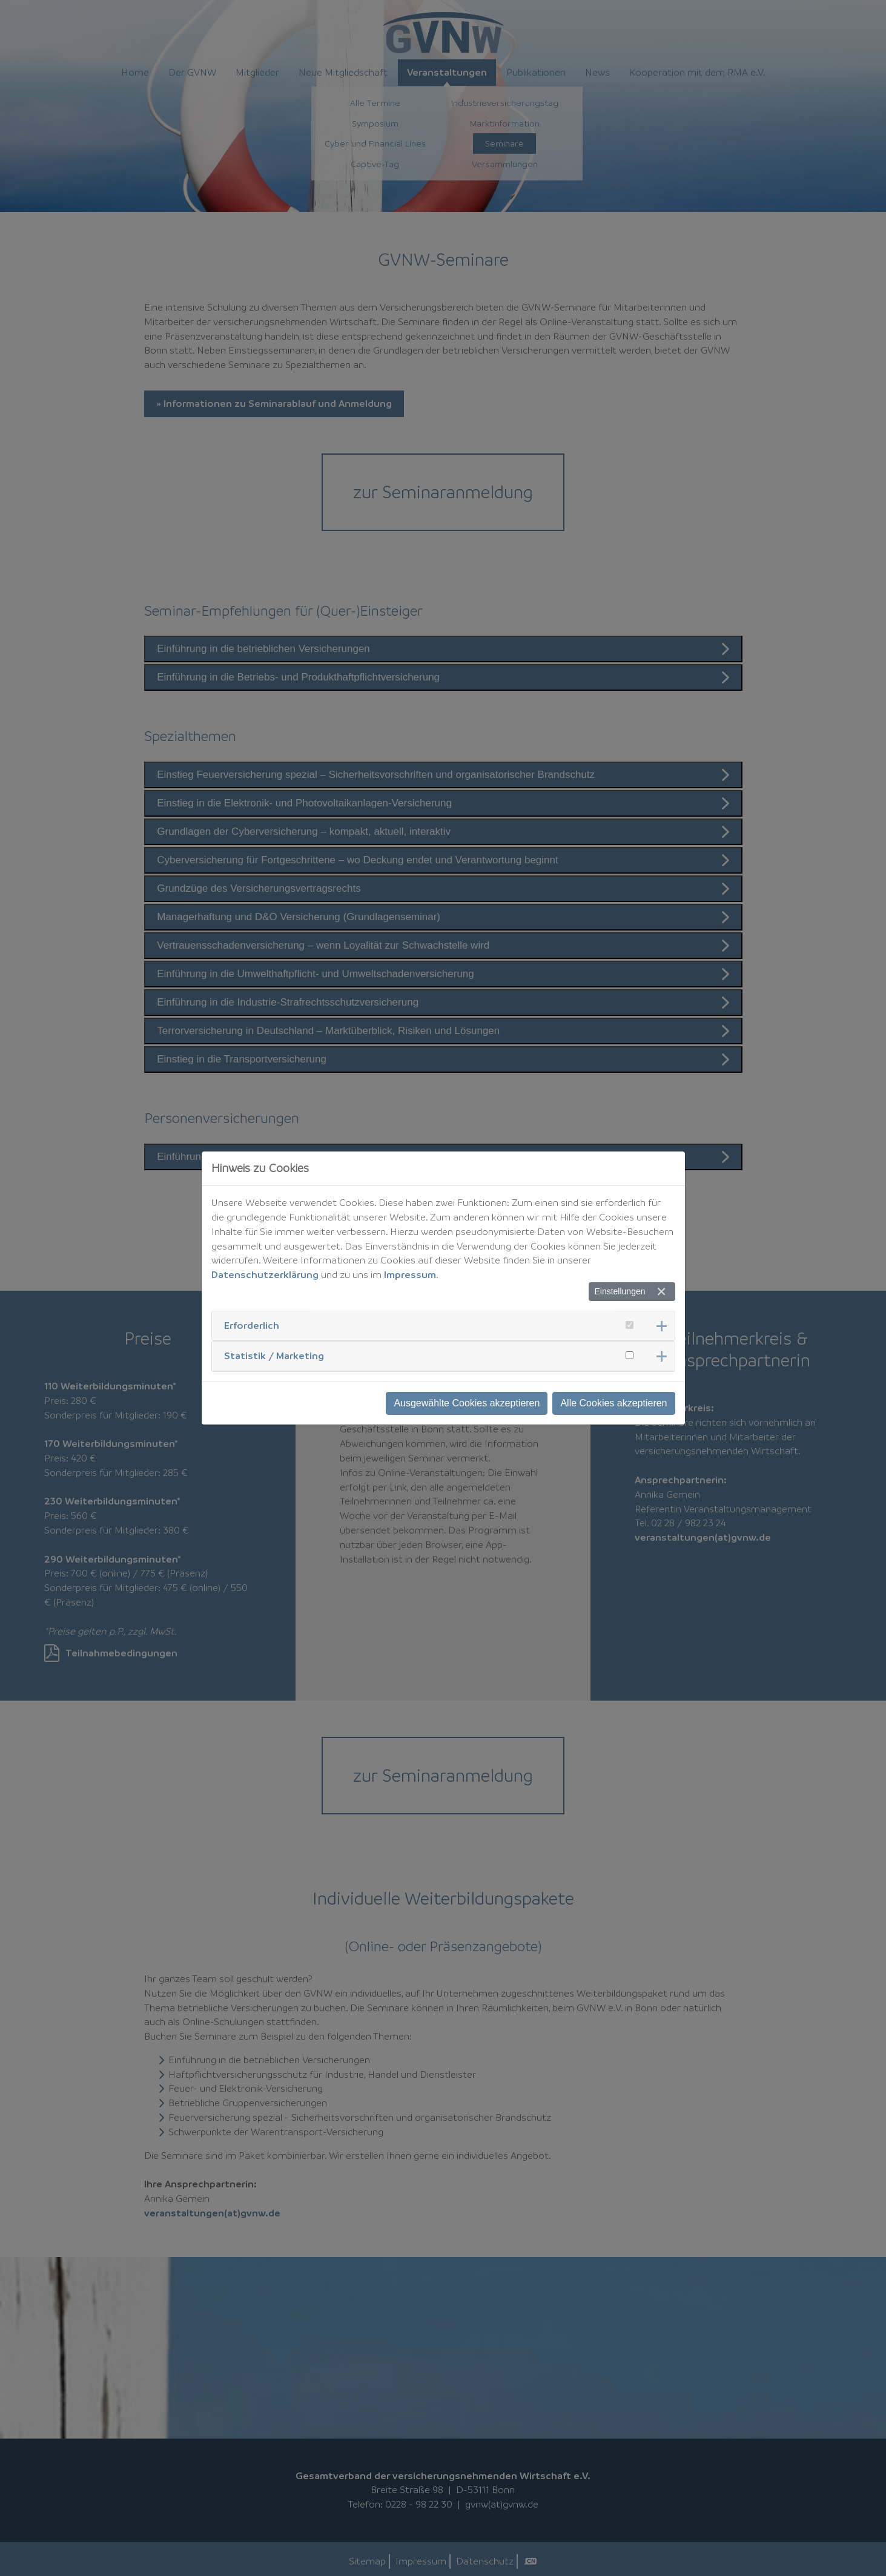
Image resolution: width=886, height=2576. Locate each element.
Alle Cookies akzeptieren (613, 1403)
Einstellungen (619, 1291)
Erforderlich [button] (251, 1325)
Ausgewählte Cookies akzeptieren (467, 1403)
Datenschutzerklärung (265, 1274)
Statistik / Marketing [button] (274, 1355)
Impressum (410, 1274)
